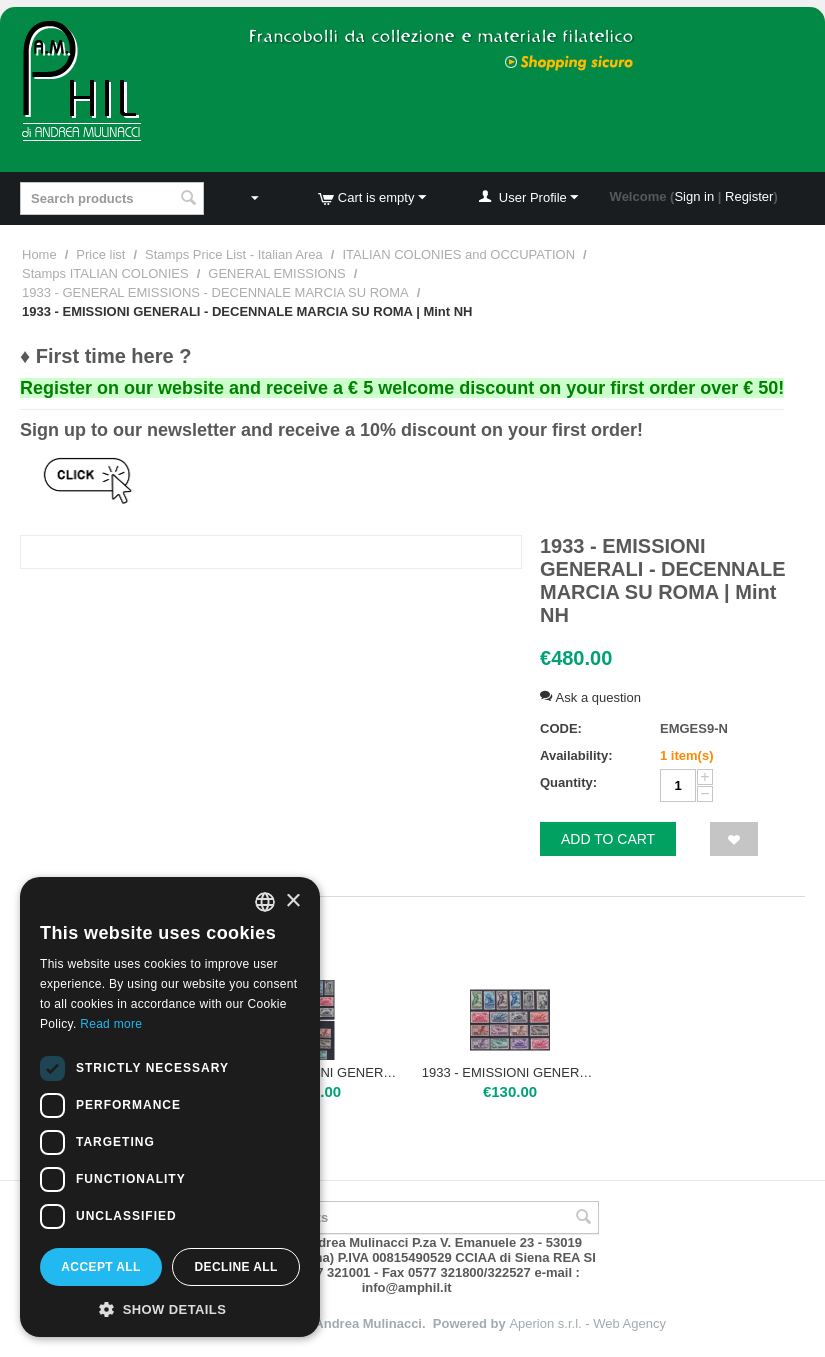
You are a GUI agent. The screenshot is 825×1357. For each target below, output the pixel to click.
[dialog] (170, 1107)
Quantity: (568, 782)
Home (39, 254)
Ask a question (590, 697)
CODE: (561, 728)
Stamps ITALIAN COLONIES (105, 273)
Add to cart (608, 839)
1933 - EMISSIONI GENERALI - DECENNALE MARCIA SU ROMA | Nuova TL (510, 1072)
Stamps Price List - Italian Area (234, 254)
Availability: (576, 755)
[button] (170, 1308)
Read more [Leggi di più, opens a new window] (111, 1024)
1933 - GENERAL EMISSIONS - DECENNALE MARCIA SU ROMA (215, 292)
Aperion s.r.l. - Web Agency (587, 1323)
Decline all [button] (235, 1267)
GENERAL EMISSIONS (277, 273)
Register (749, 196)
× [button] (292, 901)
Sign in (694, 196)
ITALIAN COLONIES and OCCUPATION (458, 254)
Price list (100, 254)
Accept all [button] (101, 1267)
